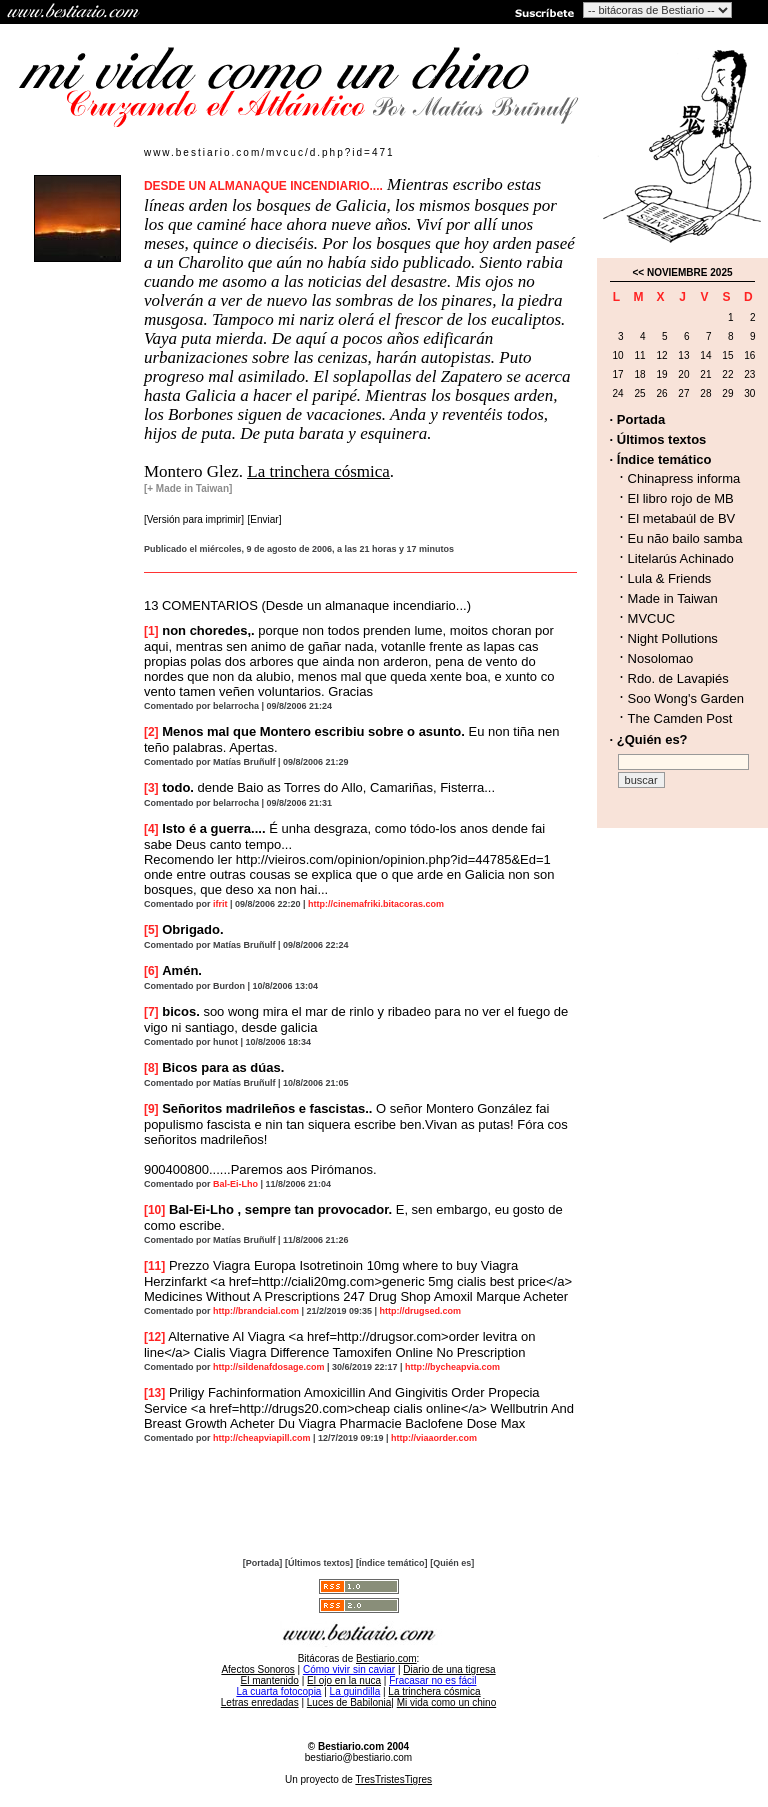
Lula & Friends (670, 578)
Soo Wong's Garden (686, 698)
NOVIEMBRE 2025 (690, 272)
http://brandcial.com (256, 1311)
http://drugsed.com (421, 1311)
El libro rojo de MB (681, 498)
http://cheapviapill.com (262, 1438)
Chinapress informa (684, 478)
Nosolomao (661, 658)
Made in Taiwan (673, 598)
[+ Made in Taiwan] (188, 488)
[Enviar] (265, 519)
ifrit (220, 904)
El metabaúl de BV (682, 518)
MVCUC (652, 618)
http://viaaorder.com (434, 1438)
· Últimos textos (658, 439)
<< (638, 272)
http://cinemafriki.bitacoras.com (376, 904)
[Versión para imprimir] (194, 519)
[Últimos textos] (319, 1563)
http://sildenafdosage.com (269, 1367)
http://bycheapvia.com (452, 1367)
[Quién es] (452, 1563)
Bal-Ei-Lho (235, 1184)
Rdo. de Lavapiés (678, 678)
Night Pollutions (673, 638)
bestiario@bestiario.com (358, 1757)
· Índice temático (661, 459)
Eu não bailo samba (685, 538)
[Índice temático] (392, 1563)
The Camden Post (680, 718)
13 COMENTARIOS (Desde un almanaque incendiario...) (307, 605)
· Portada (638, 419)
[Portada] (263, 1563)
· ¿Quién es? (649, 739)
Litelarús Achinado (681, 558)
